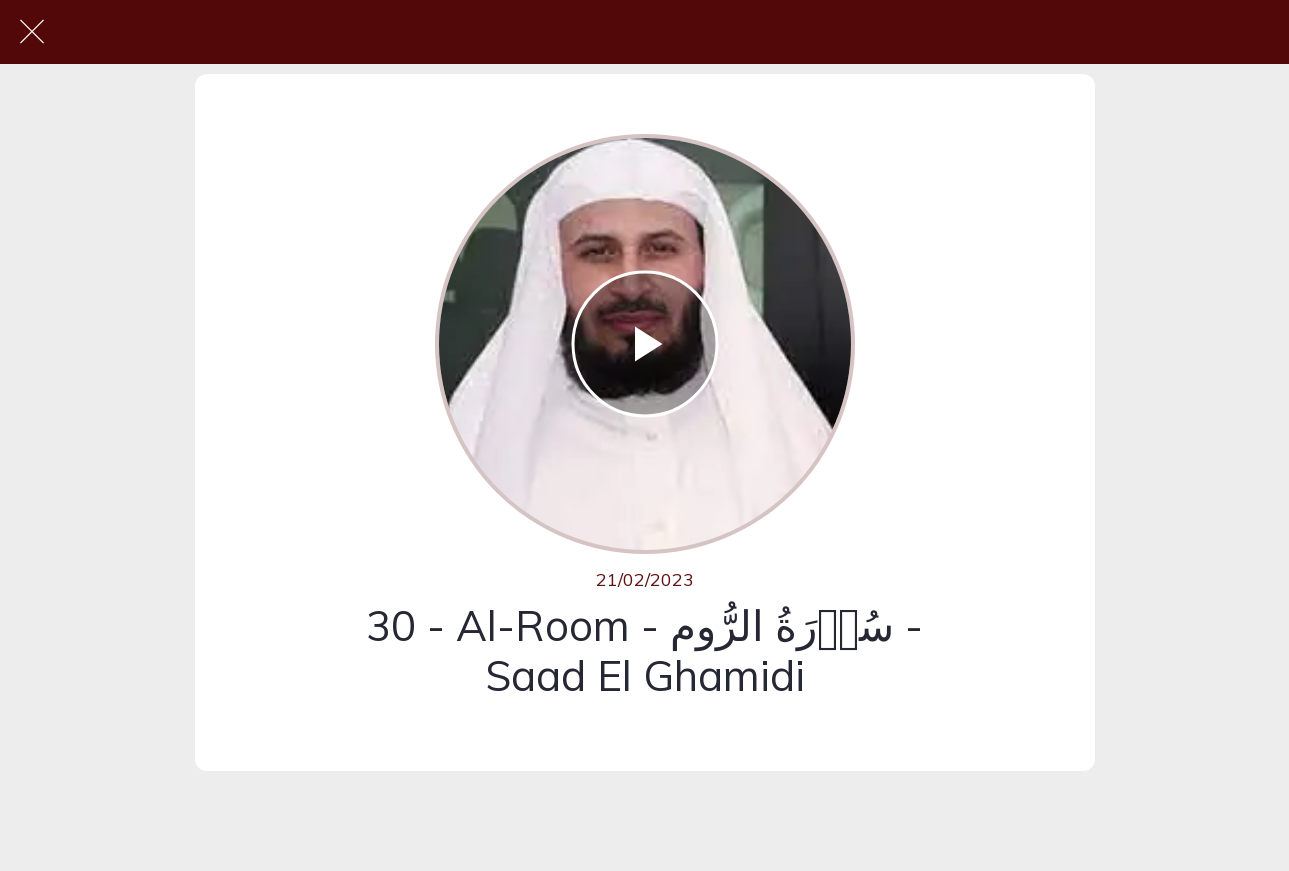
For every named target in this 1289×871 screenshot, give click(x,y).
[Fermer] (32, 32)
